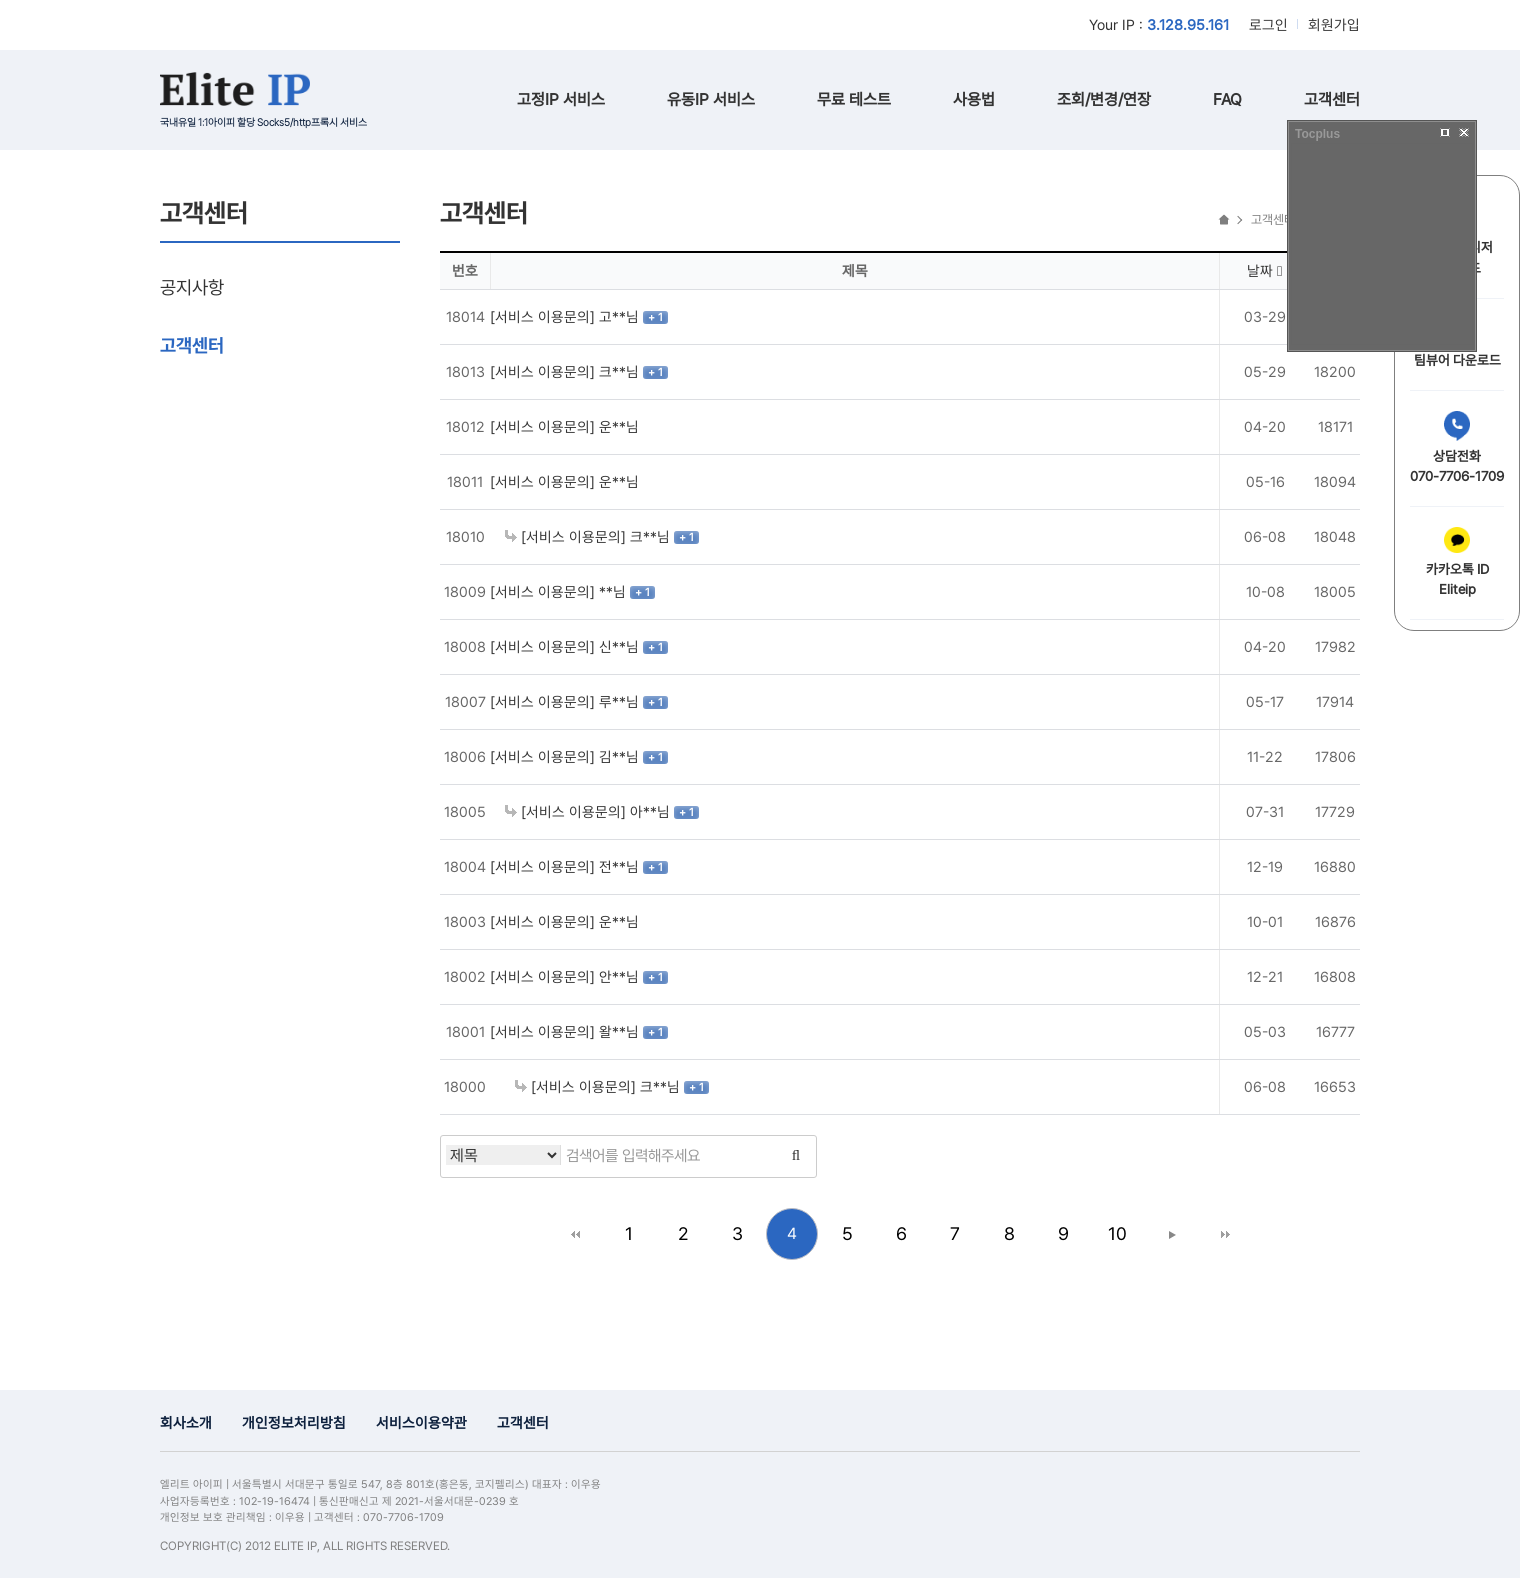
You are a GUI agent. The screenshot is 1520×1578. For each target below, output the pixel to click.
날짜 (1264, 270)
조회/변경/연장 (1104, 99)
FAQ (1227, 99)
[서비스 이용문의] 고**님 (566, 316)
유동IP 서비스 (711, 99)
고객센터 (1332, 99)
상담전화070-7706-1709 (1457, 447)
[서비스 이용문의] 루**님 (566, 701)
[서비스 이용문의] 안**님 (566, 976)
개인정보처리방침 (294, 1422)
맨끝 (1225, 1234)
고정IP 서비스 (561, 99)
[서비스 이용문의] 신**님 (566, 646)
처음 (575, 1234)
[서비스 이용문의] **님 (560, 591)
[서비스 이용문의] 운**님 (564, 426)
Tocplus (1317, 134)
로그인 (1268, 24)
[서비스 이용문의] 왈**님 (566, 1031)
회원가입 (1334, 24)
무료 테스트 (854, 99)
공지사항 (192, 287)
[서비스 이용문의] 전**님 (566, 866)
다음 (1171, 1234)
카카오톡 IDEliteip (1457, 562)
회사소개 (186, 1422)
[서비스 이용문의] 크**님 (566, 371)
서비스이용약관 (421, 1422)
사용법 (974, 99)
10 (1117, 1233)
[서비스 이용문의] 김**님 (566, 756)
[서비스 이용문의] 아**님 (589, 811)
